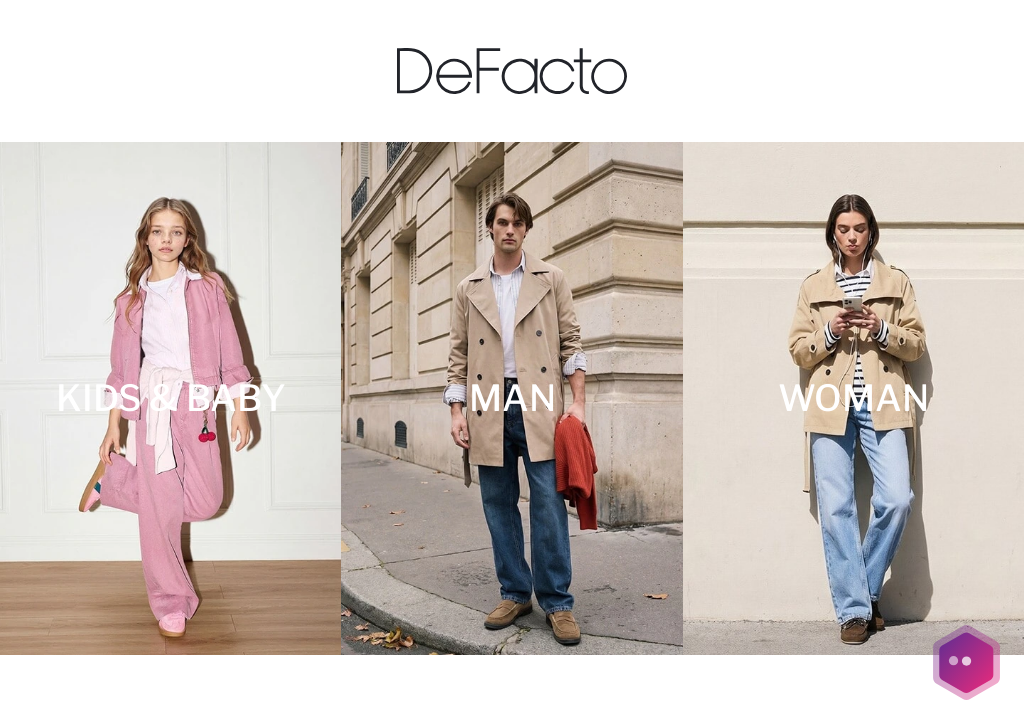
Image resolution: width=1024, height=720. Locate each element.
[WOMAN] (853, 398)
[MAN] (511, 398)
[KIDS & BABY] (170, 398)
